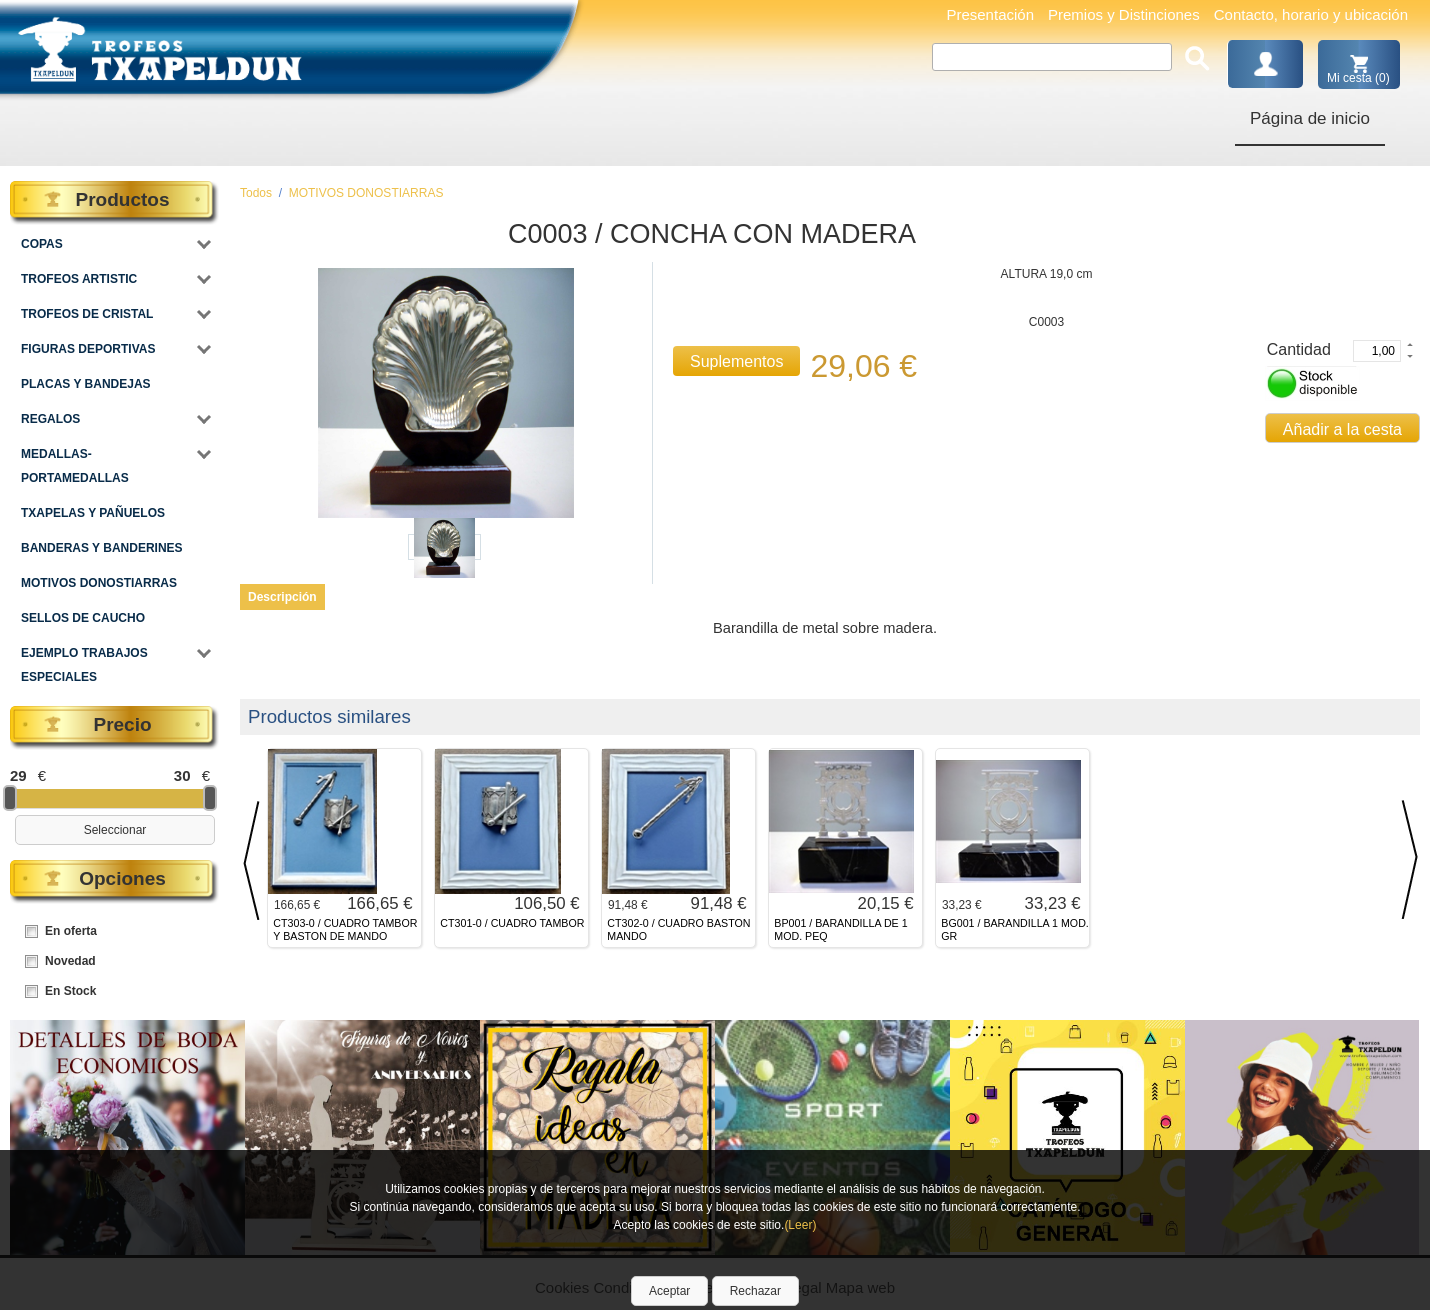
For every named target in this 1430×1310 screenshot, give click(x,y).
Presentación (990, 14)
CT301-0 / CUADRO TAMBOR (512, 923)
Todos (256, 193)
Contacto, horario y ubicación (1311, 14)
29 (18, 775)
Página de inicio (1310, 118)
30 (182, 775)
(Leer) (800, 1225)
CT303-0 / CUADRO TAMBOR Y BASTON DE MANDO (345, 929)
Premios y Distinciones (1124, 14)
